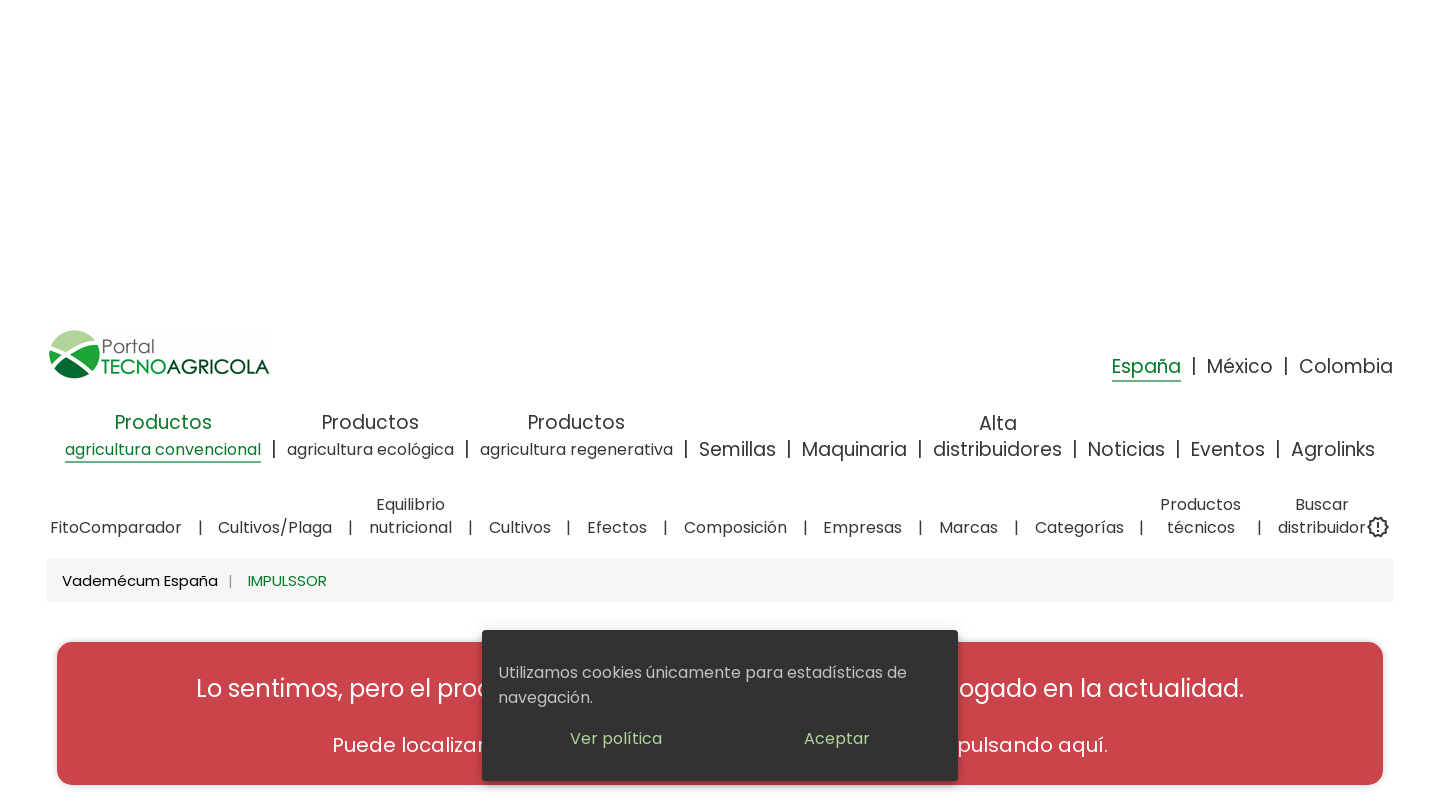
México (1240, 366)
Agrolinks (1333, 449)
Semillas (737, 449)
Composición (735, 527)
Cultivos (520, 527)
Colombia (1346, 366)
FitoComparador (116, 527)
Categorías (1079, 527)
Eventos (1228, 449)
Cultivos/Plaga (275, 527)
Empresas (862, 527)
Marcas (968, 527)
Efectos (617, 527)
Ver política (616, 738)
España (1146, 366)
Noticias (1126, 449)
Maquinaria (854, 449)
